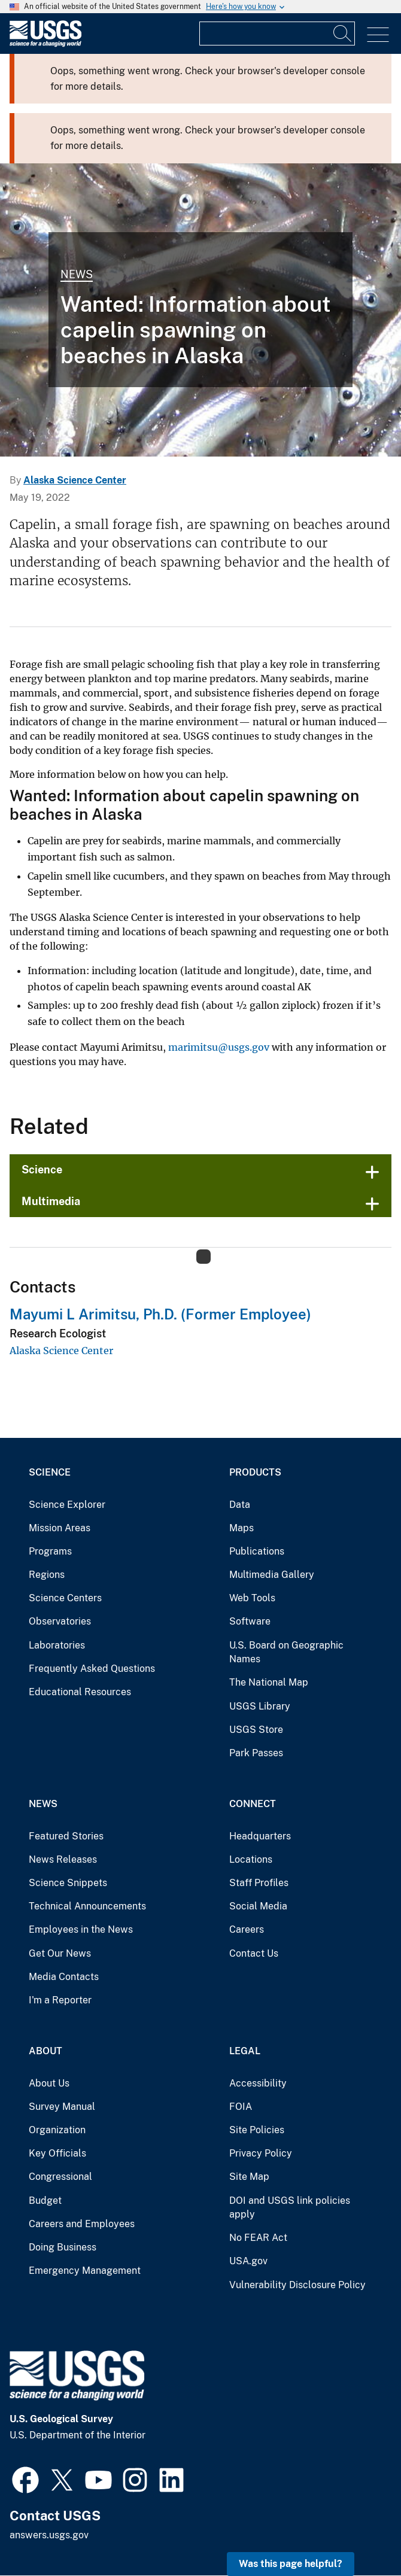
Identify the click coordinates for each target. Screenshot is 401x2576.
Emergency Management (85, 2270)
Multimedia (51, 1201)
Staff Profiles (258, 1882)
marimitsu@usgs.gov (218, 1047)
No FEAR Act (258, 2237)
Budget (45, 2200)
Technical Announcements (87, 1906)
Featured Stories (66, 1836)
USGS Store (256, 1729)
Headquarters (260, 1836)
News (76, 274)
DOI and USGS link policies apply (289, 2208)
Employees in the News (81, 1929)
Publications (256, 1551)
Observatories (60, 1621)
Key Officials (57, 2153)
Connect (252, 1803)
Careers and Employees (82, 2224)
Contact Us (253, 1953)
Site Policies (256, 2130)
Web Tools (252, 1598)
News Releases (63, 1859)
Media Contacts (64, 1976)
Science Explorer (67, 1504)
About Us (49, 2083)
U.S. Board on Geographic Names (286, 1652)
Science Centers (65, 1598)
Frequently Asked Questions (92, 1668)
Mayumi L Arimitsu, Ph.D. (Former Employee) (160, 1314)
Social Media (258, 1906)
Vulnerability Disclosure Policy (297, 2285)
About (45, 2051)
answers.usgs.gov (49, 2535)
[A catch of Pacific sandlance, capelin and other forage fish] (200, 310)
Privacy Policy (260, 2153)
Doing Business (62, 2247)
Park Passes (256, 1753)
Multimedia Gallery (271, 1574)
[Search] (343, 33)
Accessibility (258, 2083)
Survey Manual (62, 2106)
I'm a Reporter (60, 2000)
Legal (244, 2051)
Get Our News (60, 1953)
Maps (241, 1528)
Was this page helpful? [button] (290, 2563)
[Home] (45, 44)
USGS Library (259, 1706)
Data (239, 1504)
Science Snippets (68, 1882)
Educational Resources (80, 1692)
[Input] (277, 33)
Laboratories (57, 1645)
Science (42, 1169)
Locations (250, 1859)
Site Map (249, 2176)
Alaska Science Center (74, 480)
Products (255, 1472)
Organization (57, 2130)
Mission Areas (59, 1528)
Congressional (60, 2176)
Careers (246, 1929)
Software (250, 1621)
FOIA (240, 2106)
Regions (47, 1574)
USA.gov (248, 2261)
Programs (50, 1551)
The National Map (268, 1682)
